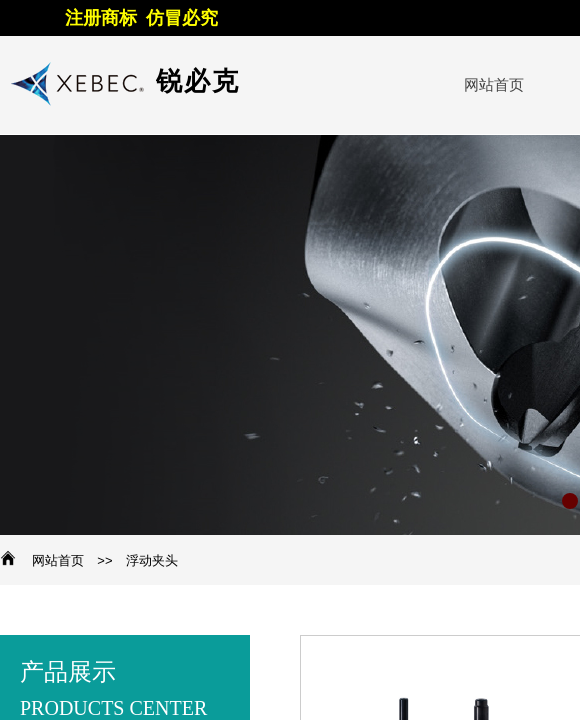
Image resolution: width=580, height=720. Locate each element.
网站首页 (58, 560)
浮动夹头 (152, 560)
